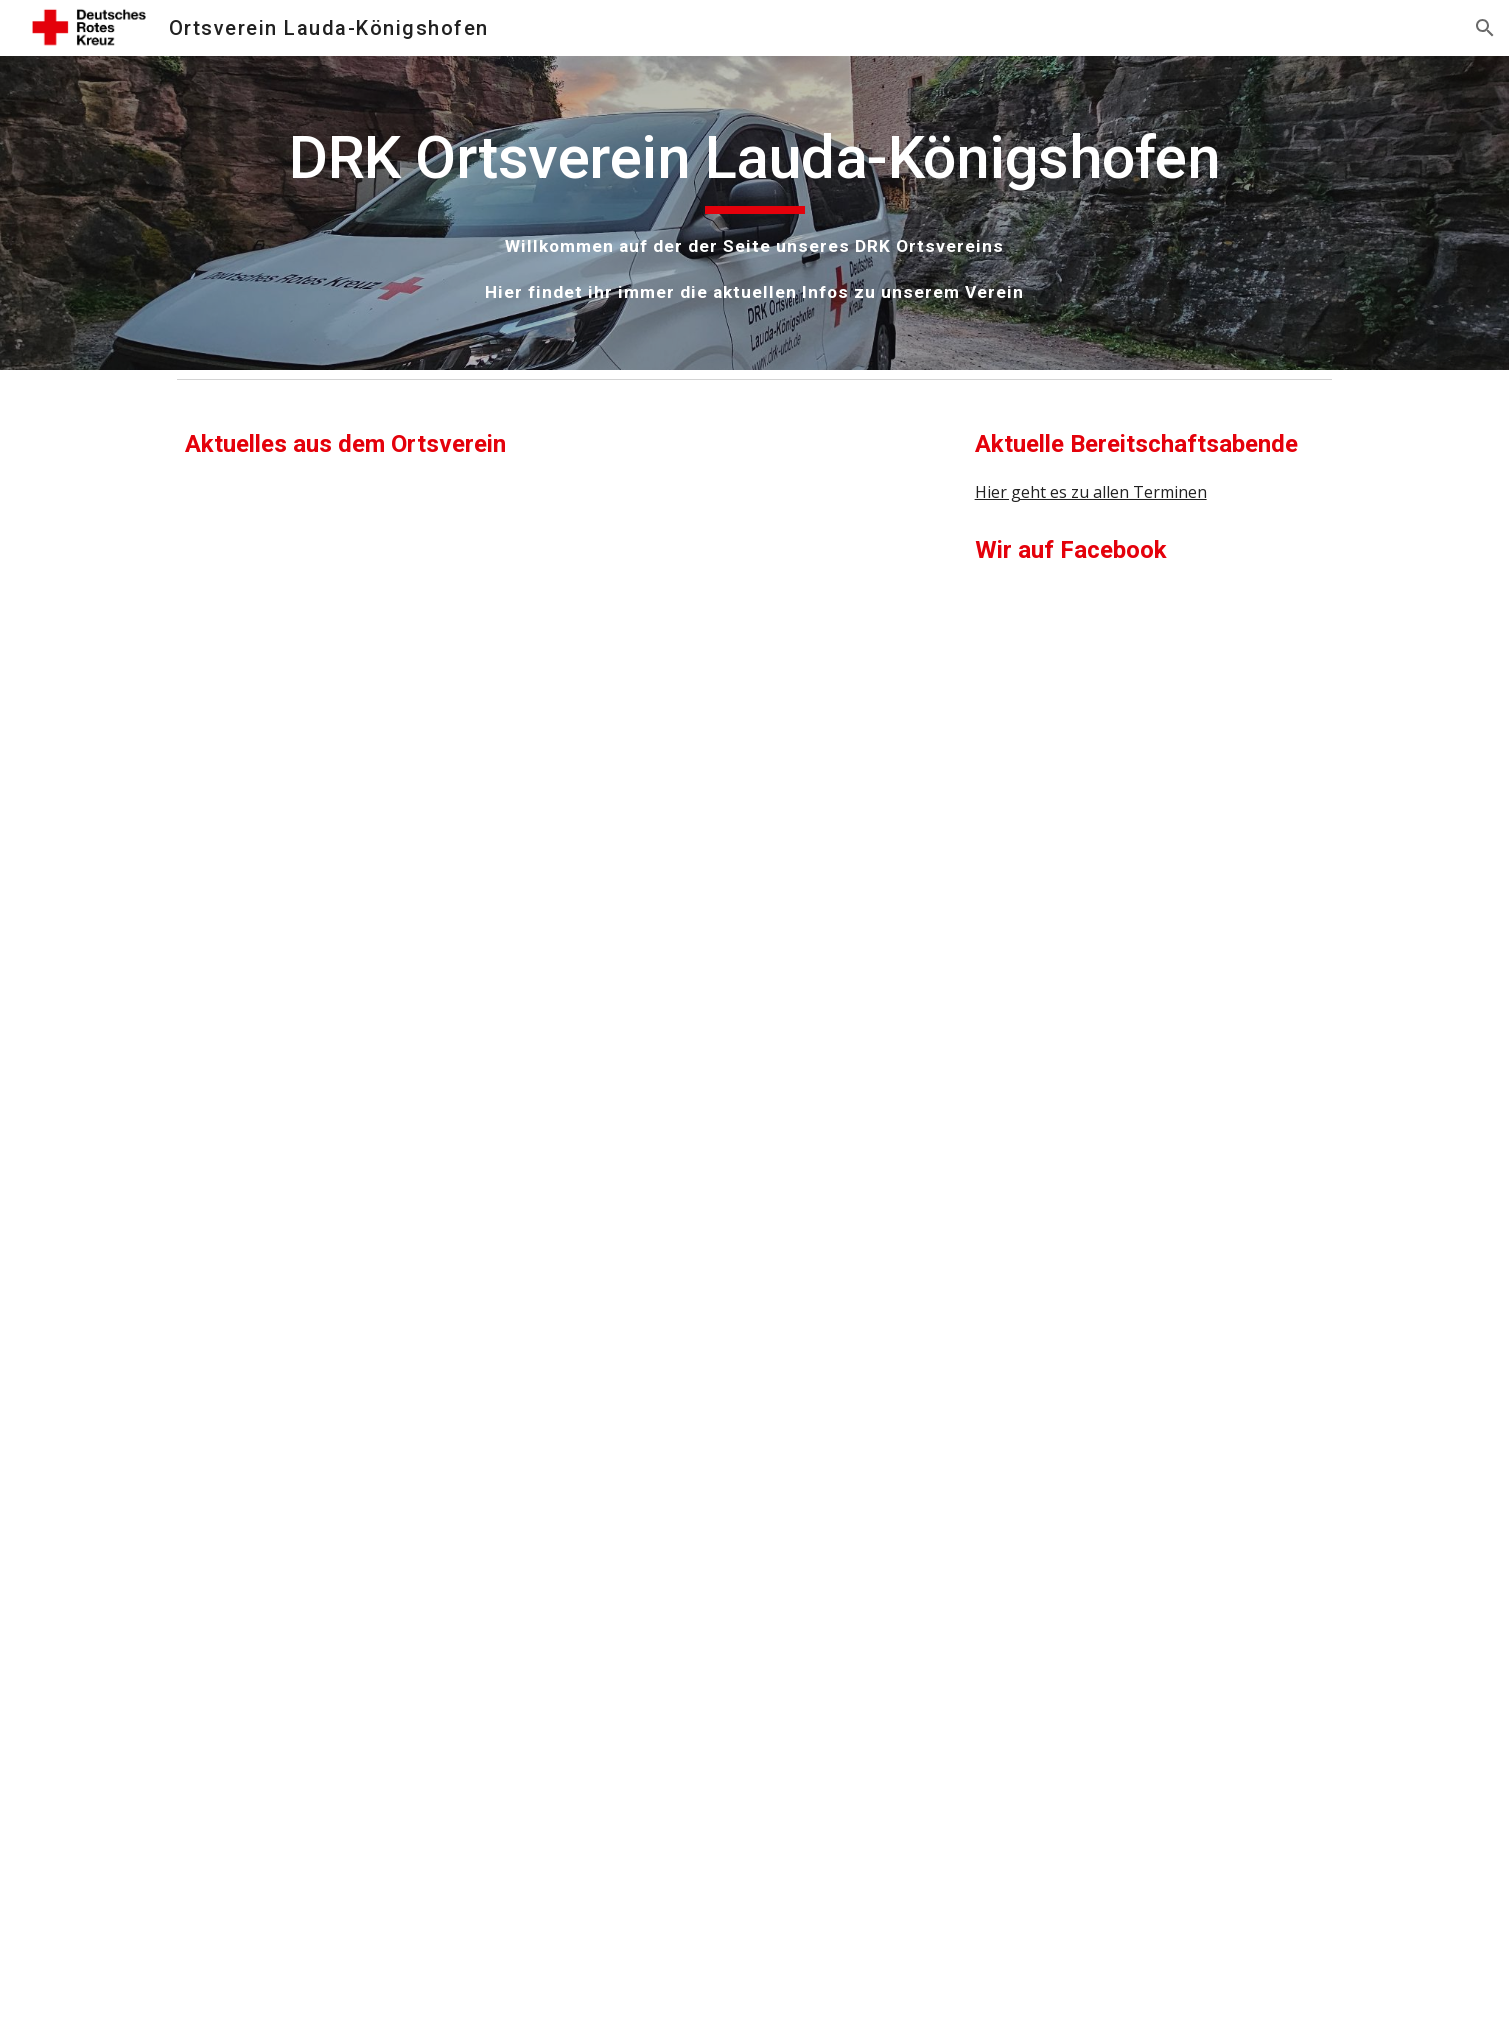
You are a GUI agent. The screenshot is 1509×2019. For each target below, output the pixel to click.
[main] (754, 213)
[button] (1485, 28)
